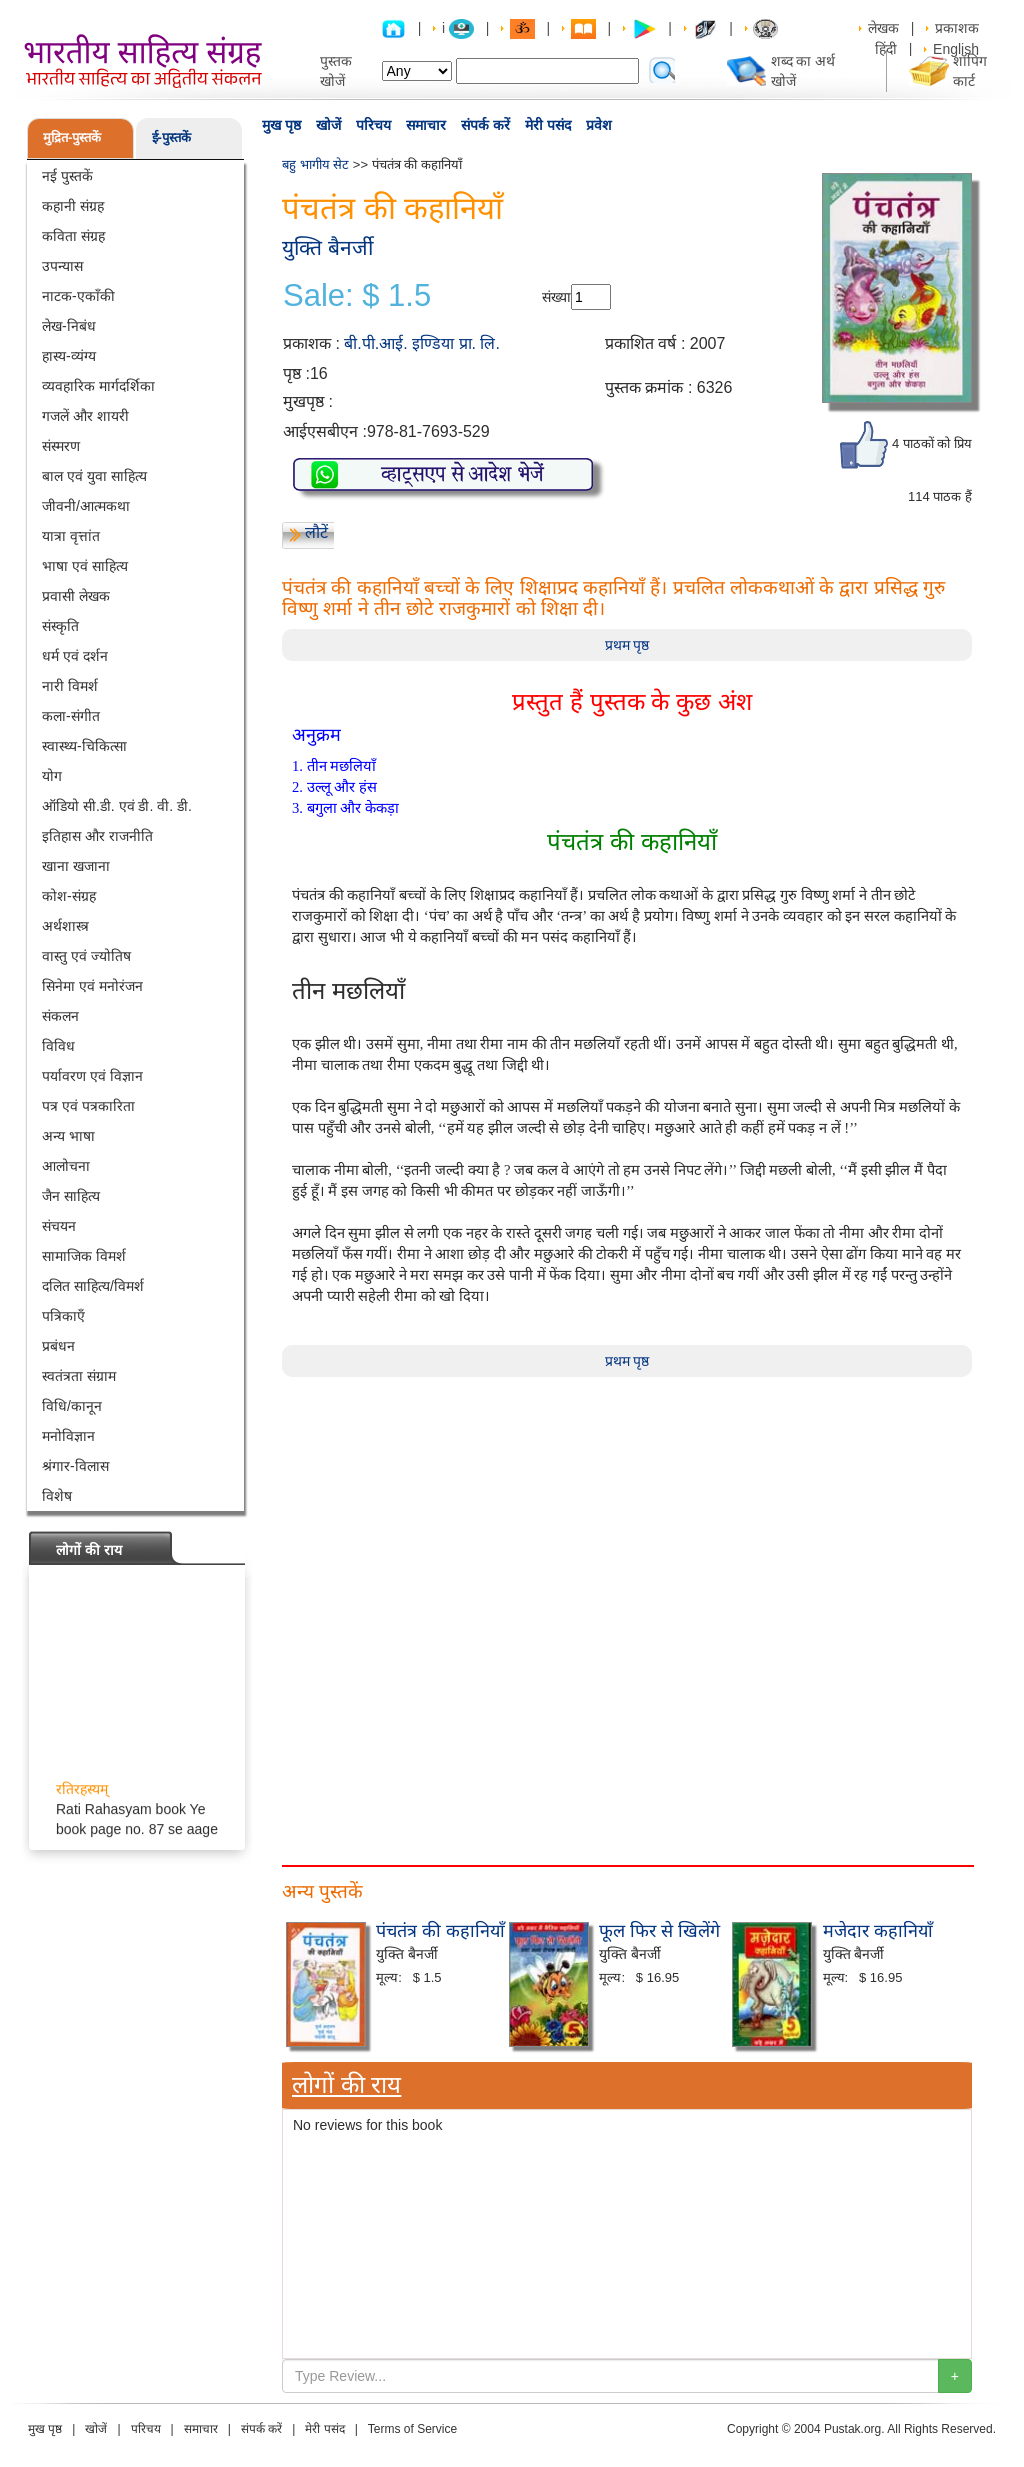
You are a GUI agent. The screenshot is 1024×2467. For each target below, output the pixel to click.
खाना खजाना (76, 866)
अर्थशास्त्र (65, 926)
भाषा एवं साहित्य (85, 566)
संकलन (60, 1016)
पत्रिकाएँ (63, 1316)
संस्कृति (60, 626)
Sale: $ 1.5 (357, 296)
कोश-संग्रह (69, 896)
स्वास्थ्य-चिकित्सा (84, 746)
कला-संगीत (71, 716)
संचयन (59, 1226)
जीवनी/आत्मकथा (86, 506)
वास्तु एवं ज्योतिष (86, 956)
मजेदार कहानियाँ (878, 1931)
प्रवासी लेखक (76, 596)
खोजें (328, 125)
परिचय (373, 125)
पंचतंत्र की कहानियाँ (440, 1931)
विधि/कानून (72, 1406)
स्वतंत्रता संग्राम (79, 1376)
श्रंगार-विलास (75, 1466)
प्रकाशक (957, 28)
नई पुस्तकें (67, 176)
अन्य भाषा (68, 1136)
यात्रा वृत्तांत (71, 536)
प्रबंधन (58, 1346)
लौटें (316, 532)
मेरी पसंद (548, 125)
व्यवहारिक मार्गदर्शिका (98, 386)
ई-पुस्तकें (171, 137)
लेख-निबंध (69, 326)
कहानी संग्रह (73, 206)
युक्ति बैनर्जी (327, 247)
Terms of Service (412, 2429)
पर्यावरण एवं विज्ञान (92, 1076)
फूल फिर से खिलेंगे (659, 1931)
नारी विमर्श (70, 686)
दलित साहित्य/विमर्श (93, 1286)
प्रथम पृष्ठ (627, 645)
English (956, 49)
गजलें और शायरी (85, 416)
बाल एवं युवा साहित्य (94, 476)
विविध (58, 1046)
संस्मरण (61, 446)
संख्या (556, 297)
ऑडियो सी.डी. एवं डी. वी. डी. (117, 806)
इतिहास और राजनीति (97, 836)
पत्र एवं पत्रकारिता (88, 1106)
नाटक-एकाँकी (78, 296)
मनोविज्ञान (68, 1436)
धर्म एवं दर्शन (75, 656)
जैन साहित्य (71, 1196)
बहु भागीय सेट (315, 164)
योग (52, 776)
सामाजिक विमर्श (84, 1256)
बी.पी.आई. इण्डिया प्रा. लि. (422, 343)
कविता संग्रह (73, 236)
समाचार (426, 125)
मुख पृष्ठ (281, 125)
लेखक (883, 28)
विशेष (57, 1496)
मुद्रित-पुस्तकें (72, 137)
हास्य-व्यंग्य (69, 356)
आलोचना (66, 1166)
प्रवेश (599, 125)
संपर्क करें (485, 125)
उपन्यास (62, 266)
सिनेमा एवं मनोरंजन (92, 986)
